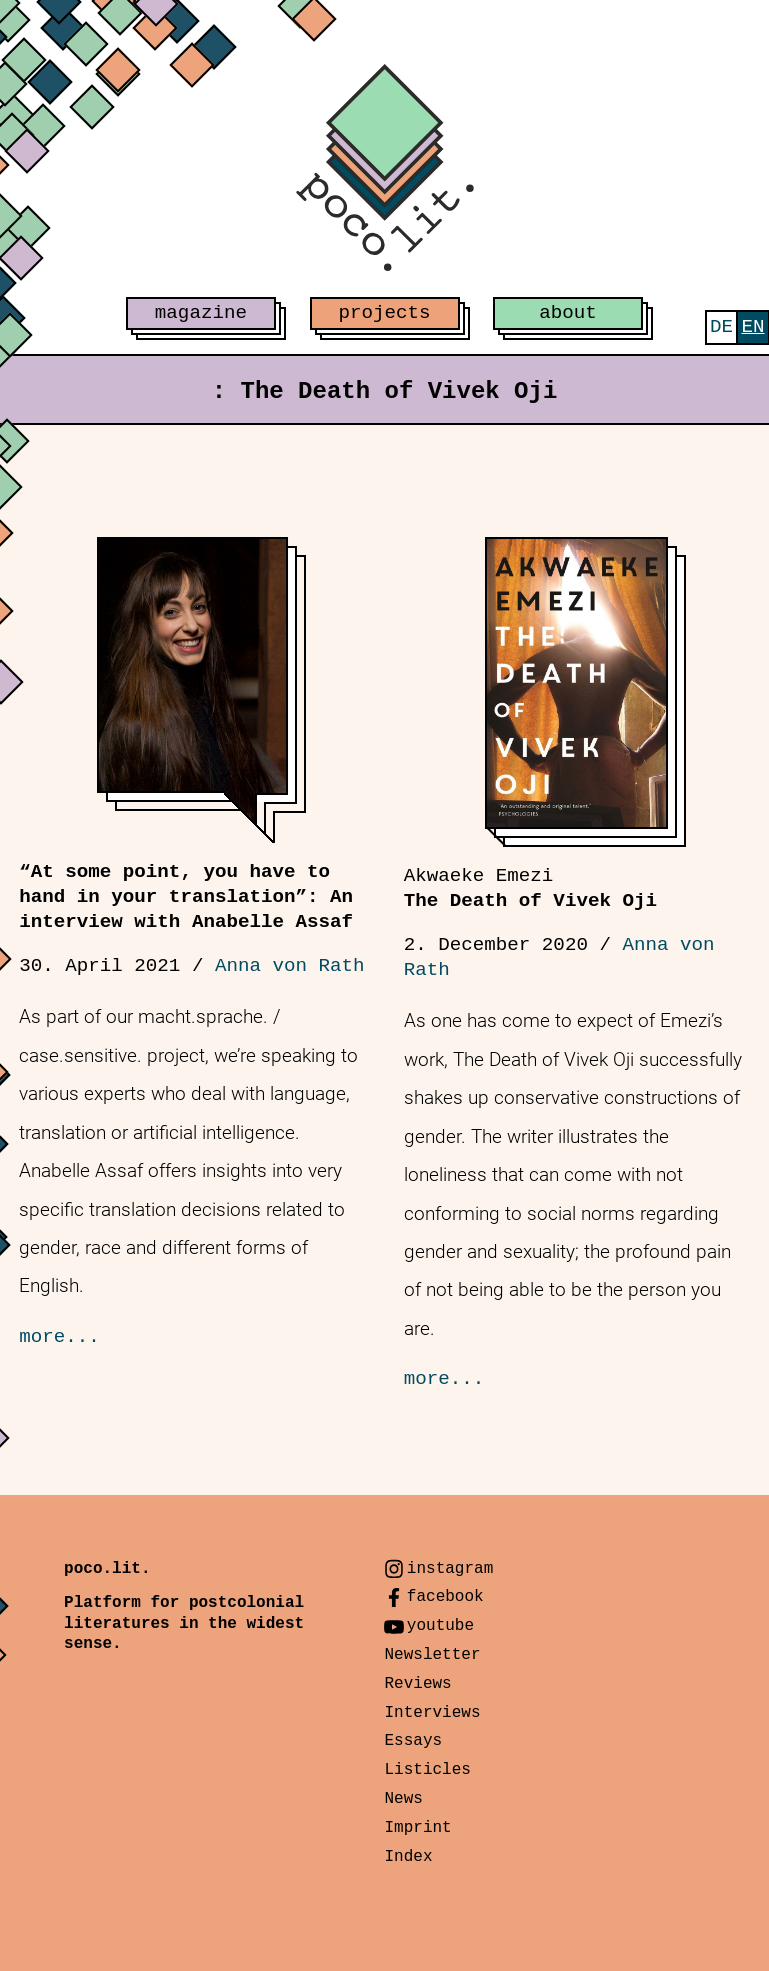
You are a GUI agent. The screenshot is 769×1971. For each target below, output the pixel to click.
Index (408, 1857)
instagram (450, 1569)
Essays (413, 1741)
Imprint (417, 1828)
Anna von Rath (290, 966)
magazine (201, 313)
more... (59, 1337)
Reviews (417, 1684)
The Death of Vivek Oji (530, 888)
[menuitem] (721, 327)
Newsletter (432, 1655)
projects (384, 313)
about (568, 313)
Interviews (432, 1713)
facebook (445, 1597)
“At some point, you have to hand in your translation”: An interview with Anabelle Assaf (186, 897)
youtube (440, 1626)
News (403, 1799)
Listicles (427, 1770)
